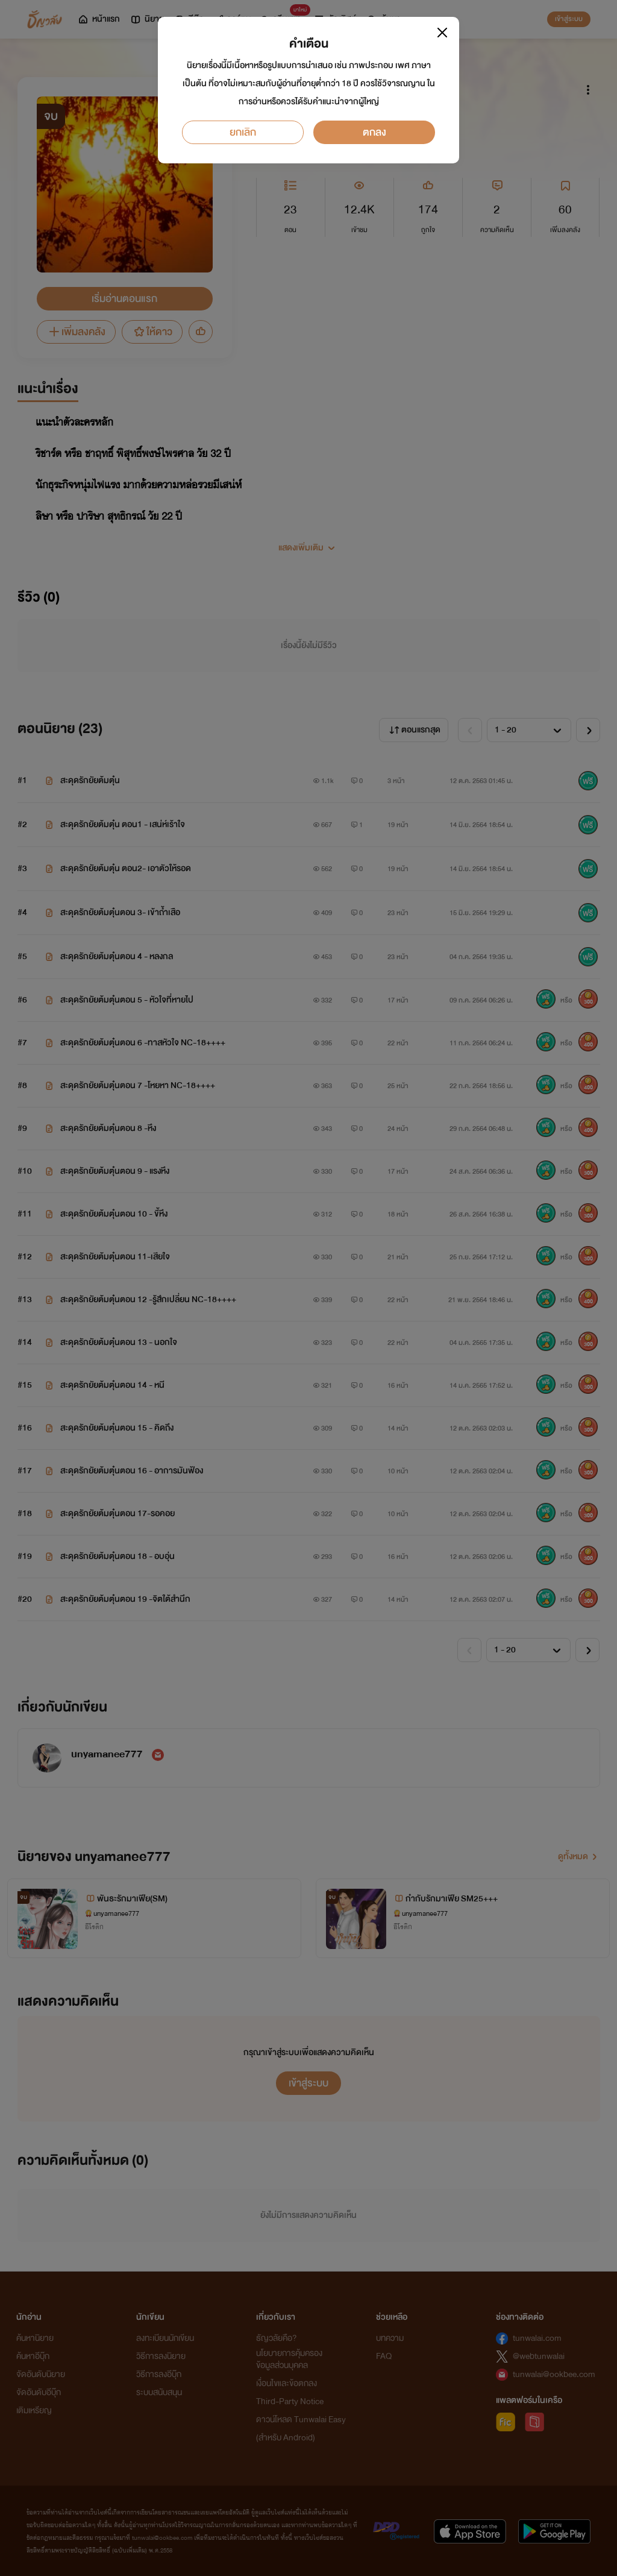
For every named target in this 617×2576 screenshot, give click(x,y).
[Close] (442, 32)
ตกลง (374, 132)
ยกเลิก (243, 132)
